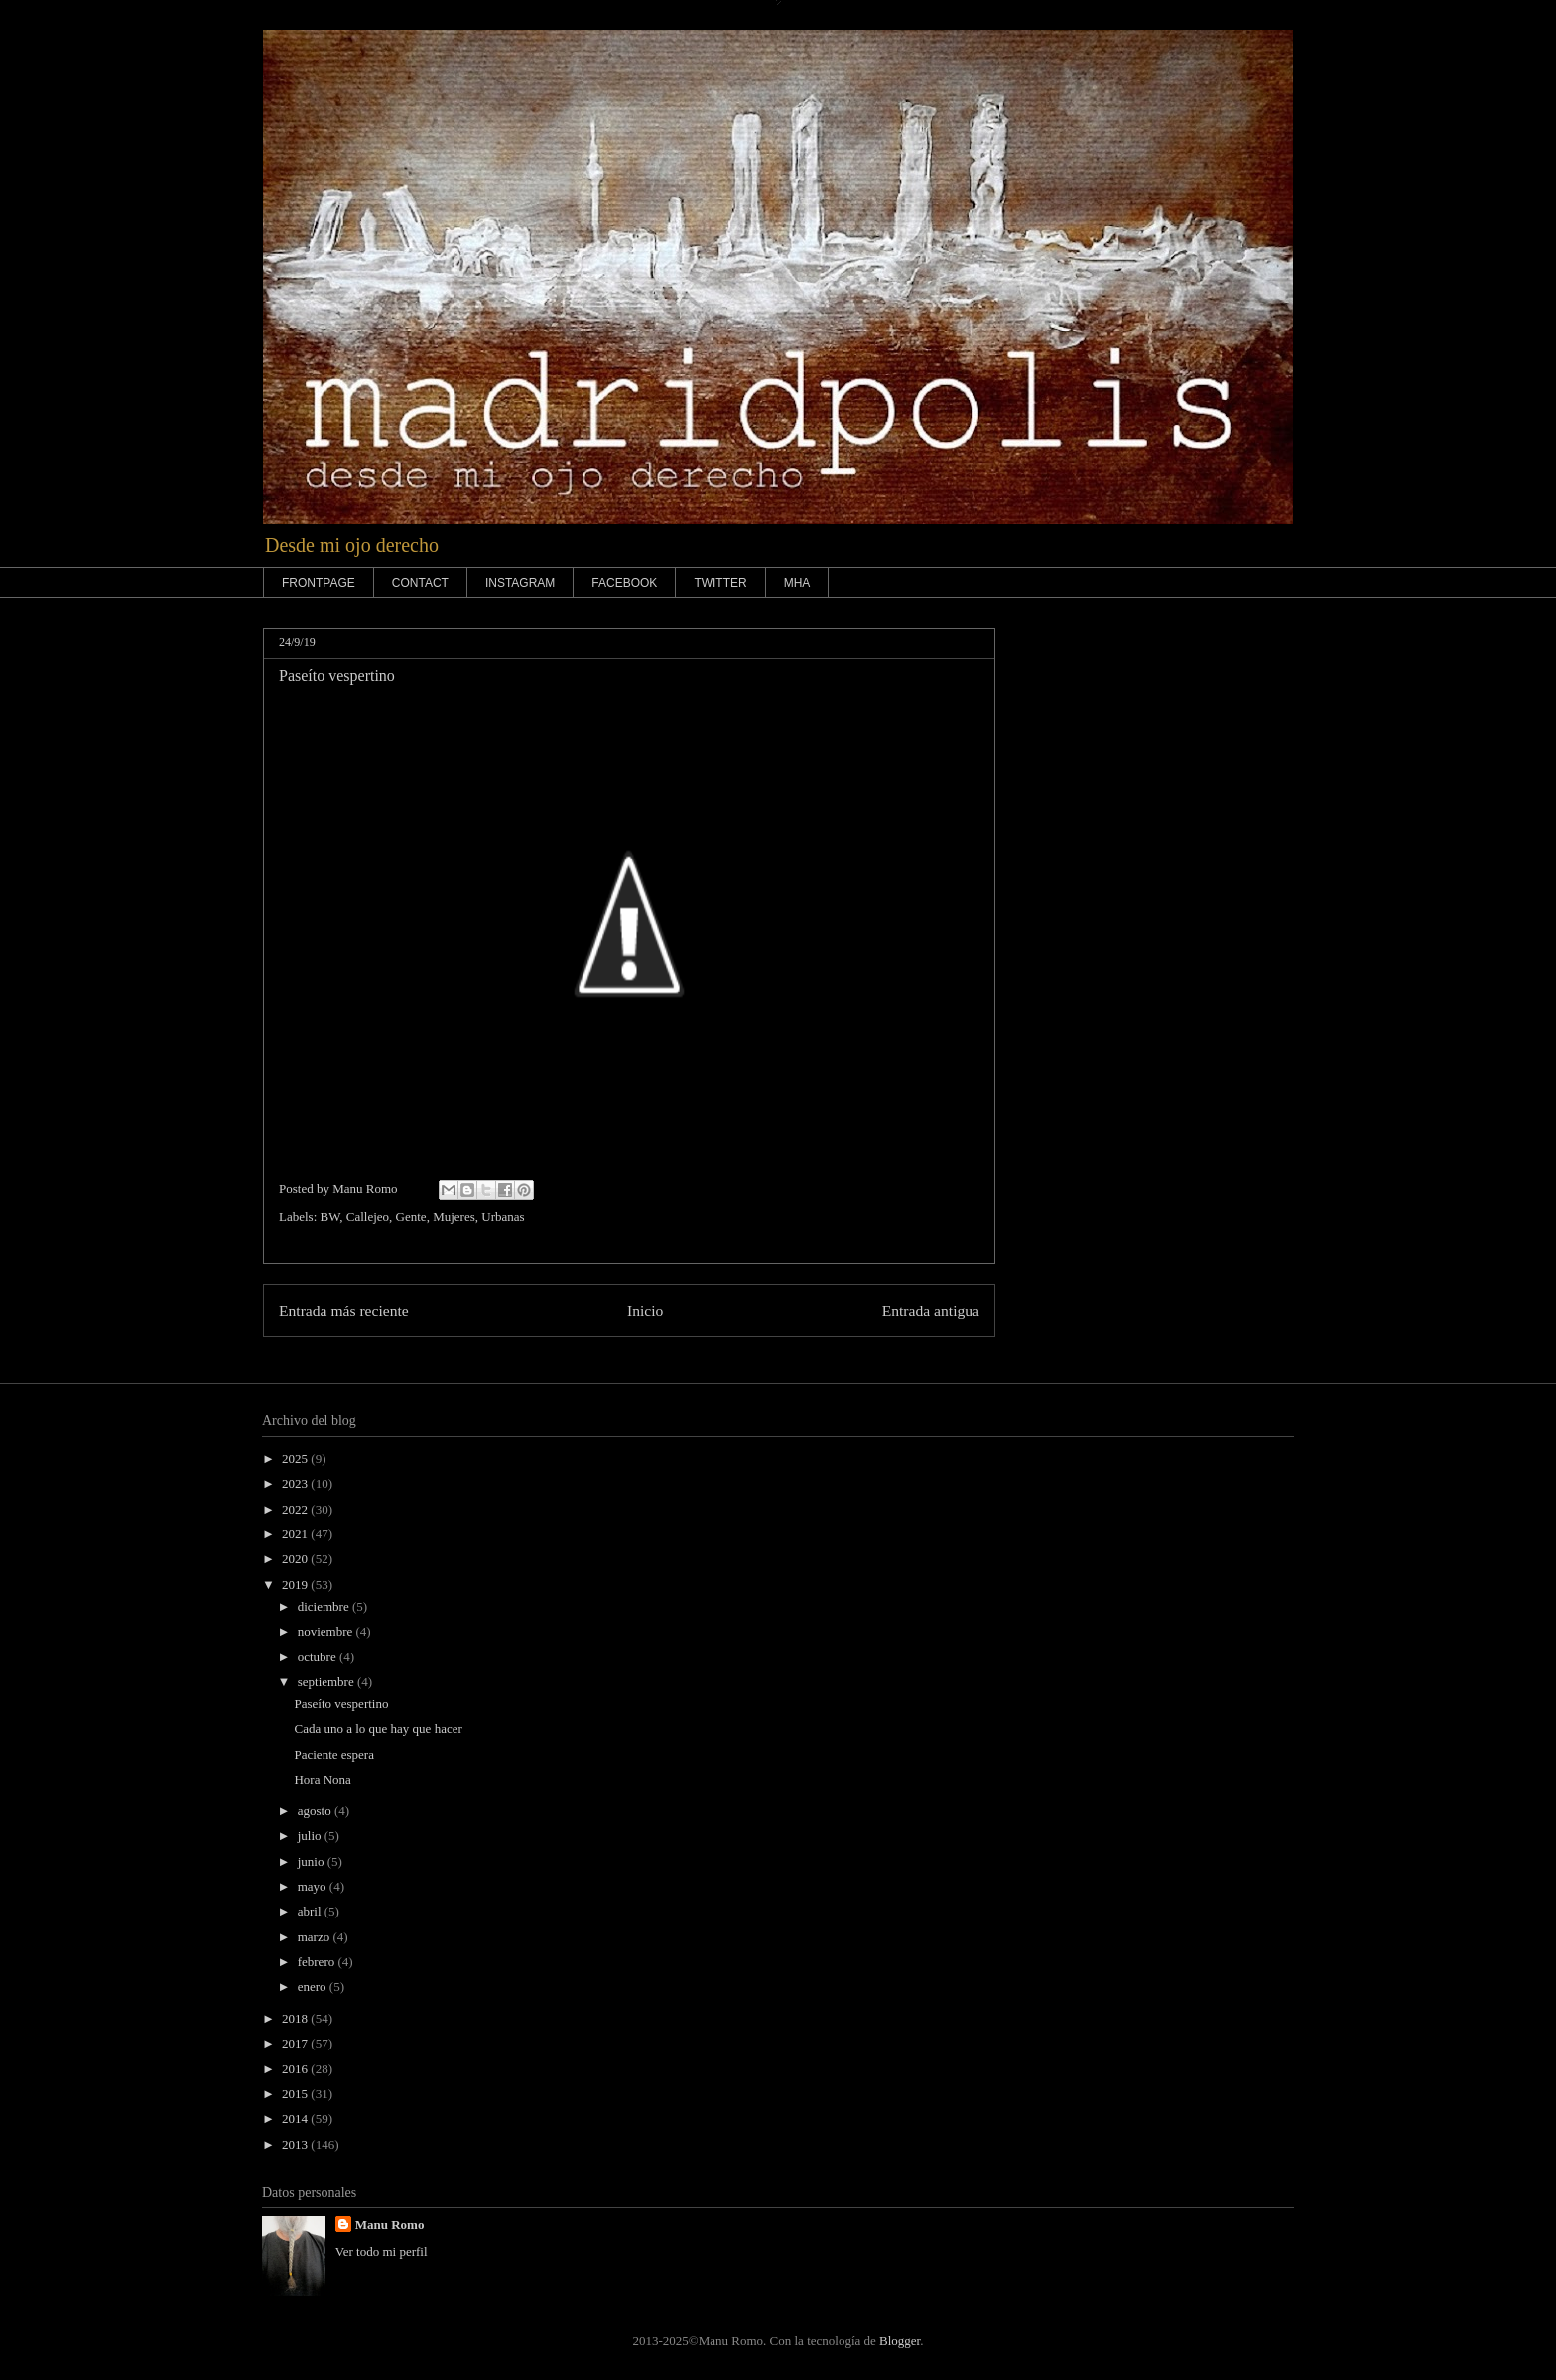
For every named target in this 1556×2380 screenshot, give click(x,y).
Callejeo (367, 1216)
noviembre (327, 1631)
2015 (296, 2093)
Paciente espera (333, 1754)
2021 (296, 1533)
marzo (315, 1936)
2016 (296, 2068)
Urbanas (502, 1216)
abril (311, 1911)
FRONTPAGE (318, 583)
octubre (318, 1657)
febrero (318, 1961)
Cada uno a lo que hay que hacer (377, 1728)
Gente (411, 1216)
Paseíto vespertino (341, 1703)
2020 (296, 1558)
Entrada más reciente (344, 1310)
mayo (313, 1886)
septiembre (327, 1681)
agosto (316, 1810)
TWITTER (720, 583)
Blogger (899, 2340)
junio (312, 1861)
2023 (296, 1483)
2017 (296, 2043)
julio (311, 1835)
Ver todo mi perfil (381, 2251)
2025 (296, 1458)
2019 (296, 1584)
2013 (296, 2144)
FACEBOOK (624, 583)
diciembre (325, 1606)
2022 (296, 1509)
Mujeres (454, 1216)
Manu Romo (390, 2224)
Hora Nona (322, 1779)
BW (330, 1216)
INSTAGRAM (520, 583)
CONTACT (420, 583)
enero (313, 1986)
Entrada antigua (930, 1310)
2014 (296, 2118)
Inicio (645, 1310)
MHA (797, 583)
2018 (296, 2018)
